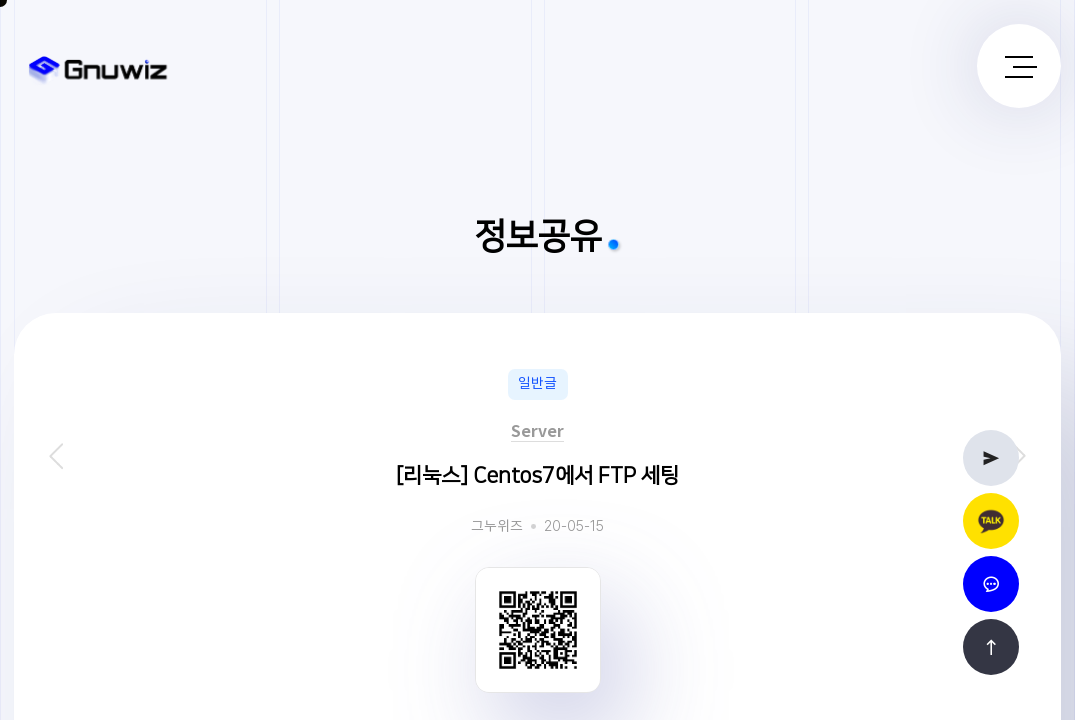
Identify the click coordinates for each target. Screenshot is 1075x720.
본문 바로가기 (0, 0)
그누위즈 (497, 527)
